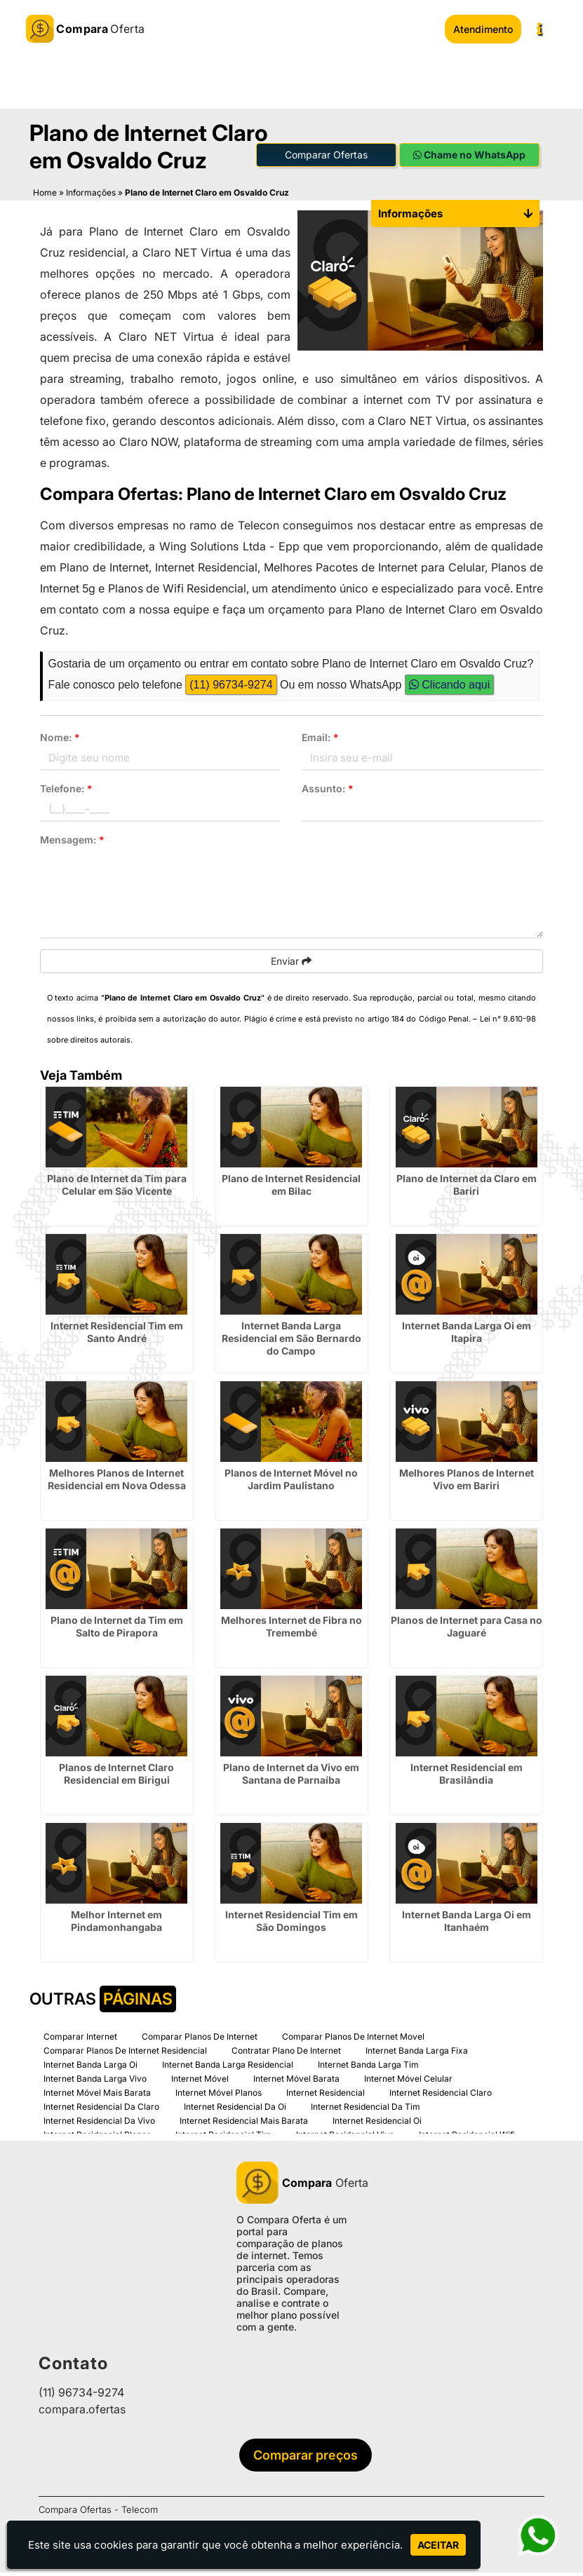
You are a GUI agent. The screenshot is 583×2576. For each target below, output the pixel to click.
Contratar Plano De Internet (286, 2054)
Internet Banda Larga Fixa (417, 2054)
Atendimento (483, 29)
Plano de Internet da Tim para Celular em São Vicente (117, 1188)
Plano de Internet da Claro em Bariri (466, 1188)
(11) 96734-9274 (230, 688)
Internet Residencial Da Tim (365, 2110)
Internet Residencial (325, 2096)
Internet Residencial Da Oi (235, 2110)
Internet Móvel (200, 2082)
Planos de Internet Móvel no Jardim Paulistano (291, 1482)
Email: (320, 741)
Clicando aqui (449, 688)
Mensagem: (72, 843)
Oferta (291, 2186)
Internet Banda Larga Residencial (227, 2068)
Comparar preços (294, 2458)
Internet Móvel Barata (296, 2082)
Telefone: (66, 792)
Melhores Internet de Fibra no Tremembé (291, 1630)
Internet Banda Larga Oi (90, 2068)
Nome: (60, 741)
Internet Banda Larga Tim (368, 2068)
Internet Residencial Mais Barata (244, 2124)
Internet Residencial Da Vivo (99, 2124)
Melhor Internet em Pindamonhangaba (116, 1924)
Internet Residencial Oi (377, 2124)
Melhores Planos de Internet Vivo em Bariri (466, 1482)
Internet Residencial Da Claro (101, 2110)
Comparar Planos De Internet (199, 2040)
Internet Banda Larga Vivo (95, 2082)
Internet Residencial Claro (440, 2096)
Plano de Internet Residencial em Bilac (291, 1188)
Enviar (291, 964)
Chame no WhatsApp (469, 158)
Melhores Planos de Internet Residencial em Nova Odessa (117, 1482)
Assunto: (328, 792)
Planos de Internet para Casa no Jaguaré (466, 1630)
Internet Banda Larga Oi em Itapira (466, 1335)
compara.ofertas (82, 2413)
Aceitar (438, 2545)
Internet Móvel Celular (408, 2082)
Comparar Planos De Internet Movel (353, 2040)
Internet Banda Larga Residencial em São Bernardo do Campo (291, 1341)
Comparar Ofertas (326, 158)
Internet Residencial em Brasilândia (466, 1777)
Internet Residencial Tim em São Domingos (291, 1924)
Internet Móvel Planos (218, 2096)
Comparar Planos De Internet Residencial (125, 2054)
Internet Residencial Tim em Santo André (117, 1335)
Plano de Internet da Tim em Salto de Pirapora (117, 1630)
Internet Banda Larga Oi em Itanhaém (466, 1924)
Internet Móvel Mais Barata (97, 2096)
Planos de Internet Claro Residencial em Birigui (116, 1777)
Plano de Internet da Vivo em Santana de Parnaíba (291, 1777)
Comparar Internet (80, 2040)
